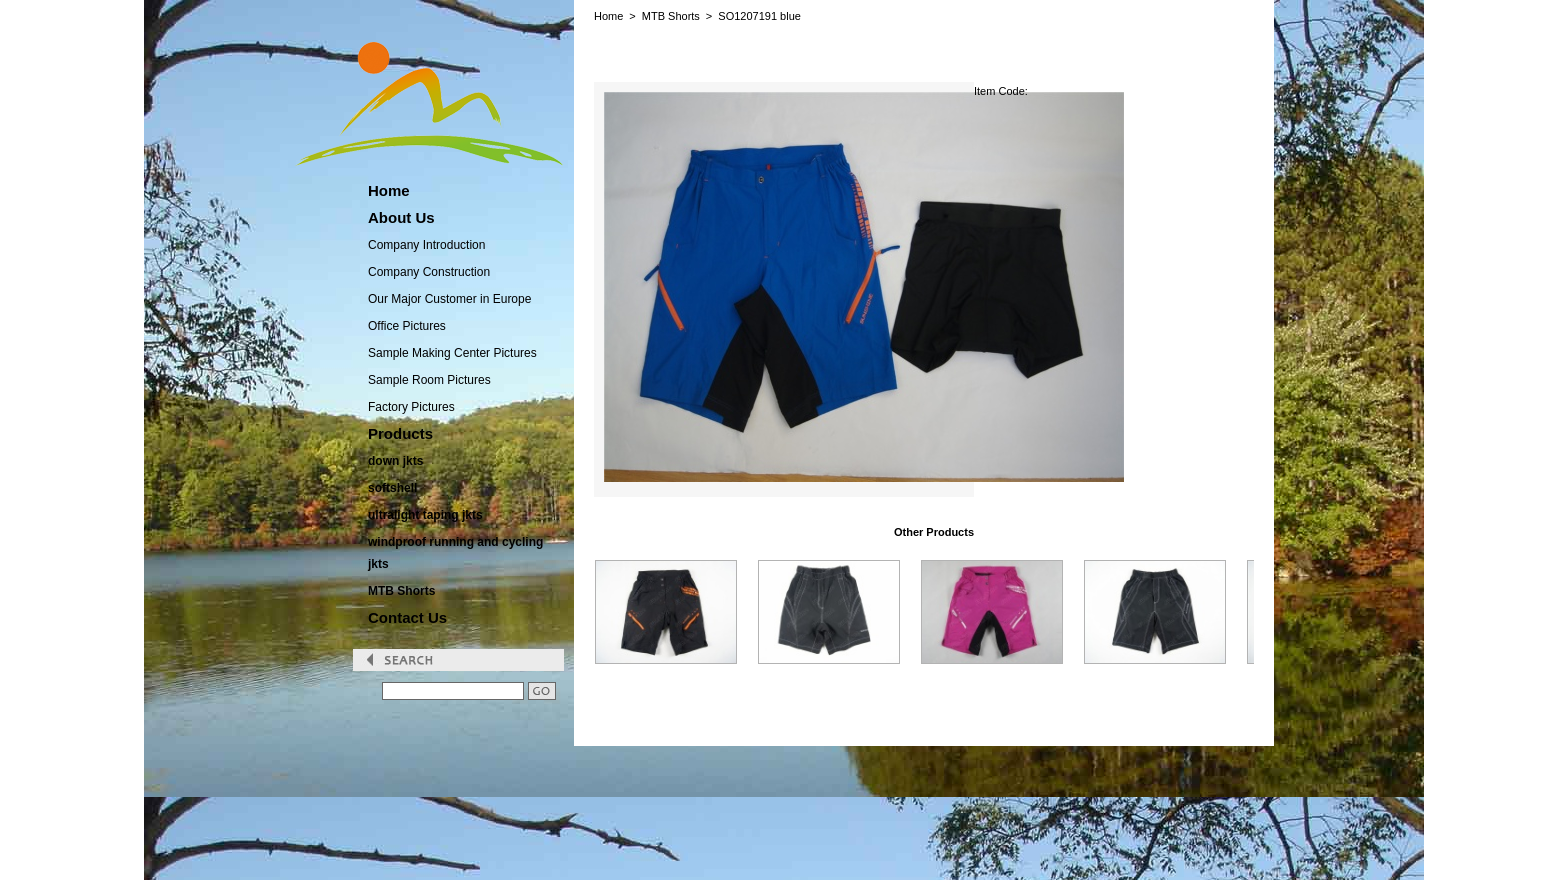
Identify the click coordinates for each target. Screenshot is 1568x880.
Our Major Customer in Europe (449, 299)
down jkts (395, 461)
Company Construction (429, 272)
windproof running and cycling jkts (455, 553)
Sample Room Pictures (429, 380)
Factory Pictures (411, 407)
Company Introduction (426, 245)
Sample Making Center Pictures (452, 353)
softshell (392, 488)
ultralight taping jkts (425, 515)
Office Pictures (407, 326)
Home (608, 16)
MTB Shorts (401, 591)
